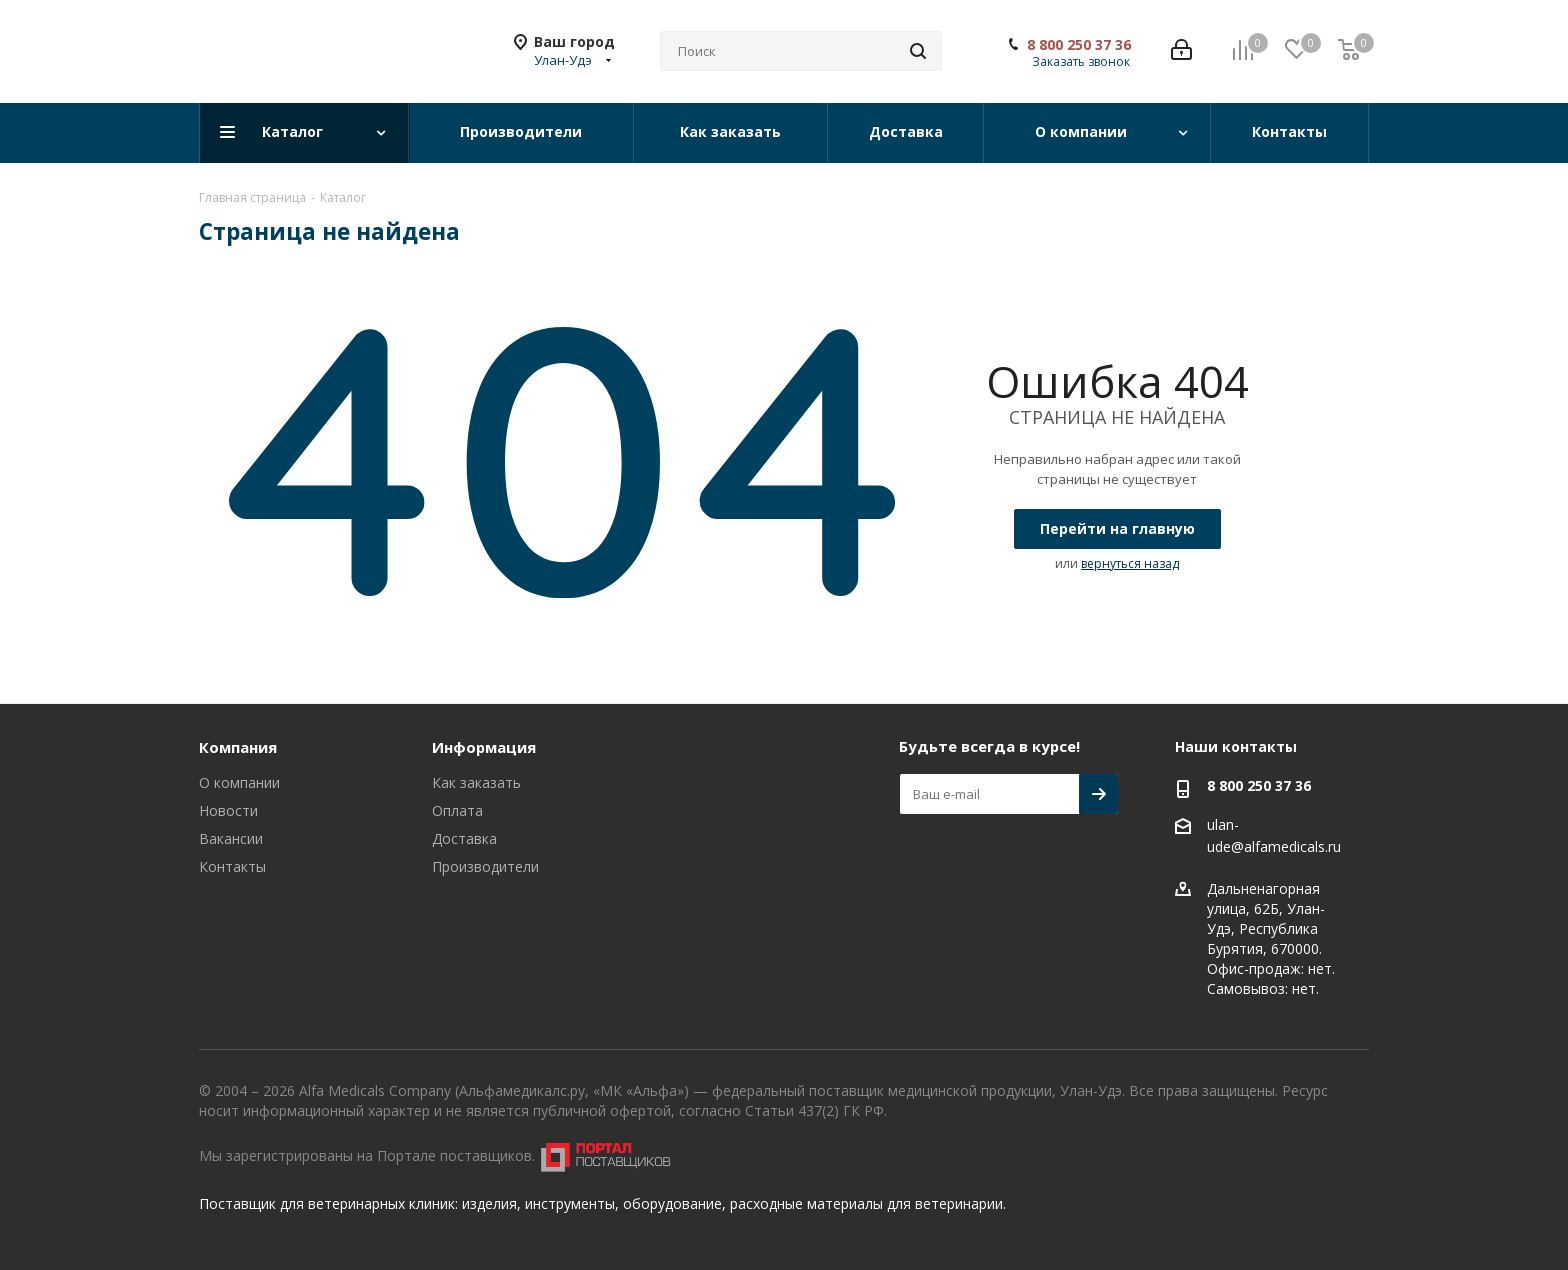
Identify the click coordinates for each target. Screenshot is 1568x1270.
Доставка (464, 838)
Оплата (457, 810)
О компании (239, 782)
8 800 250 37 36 (1079, 45)
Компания (238, 747)
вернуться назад (1130, 563)
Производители (485, 866)
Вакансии (231, 838)
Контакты (232, 866)
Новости (228, 810)
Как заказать (476, 782)
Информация (484, 747)
